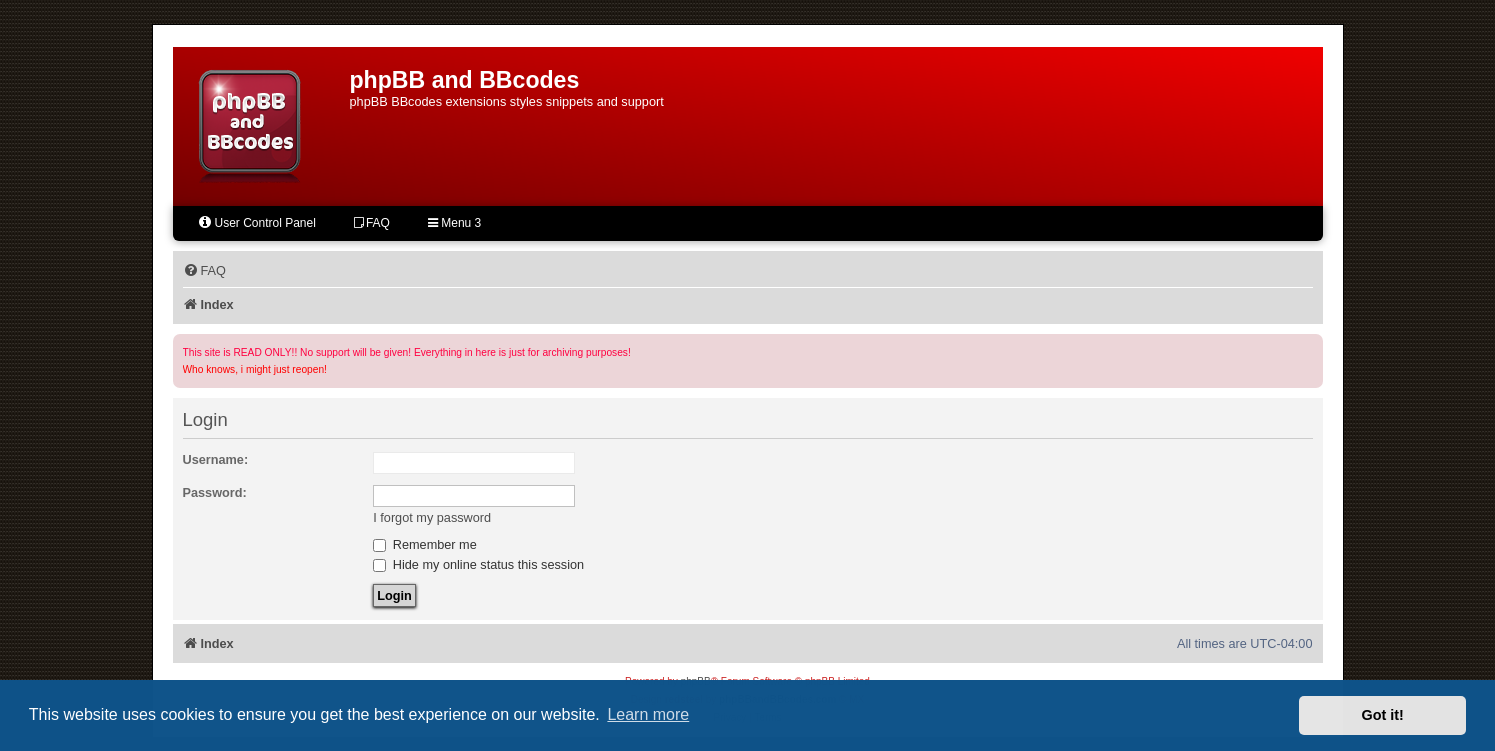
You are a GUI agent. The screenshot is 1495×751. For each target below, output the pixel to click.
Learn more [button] (648, 714)
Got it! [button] (1383, 715)
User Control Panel (256, 222)
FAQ (372, 223)
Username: (216, 459)
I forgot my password (432, 517)
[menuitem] (204, 271)
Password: (215, 492)
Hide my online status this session (478, 564)
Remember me (425, 544)
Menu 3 (454, 223)
